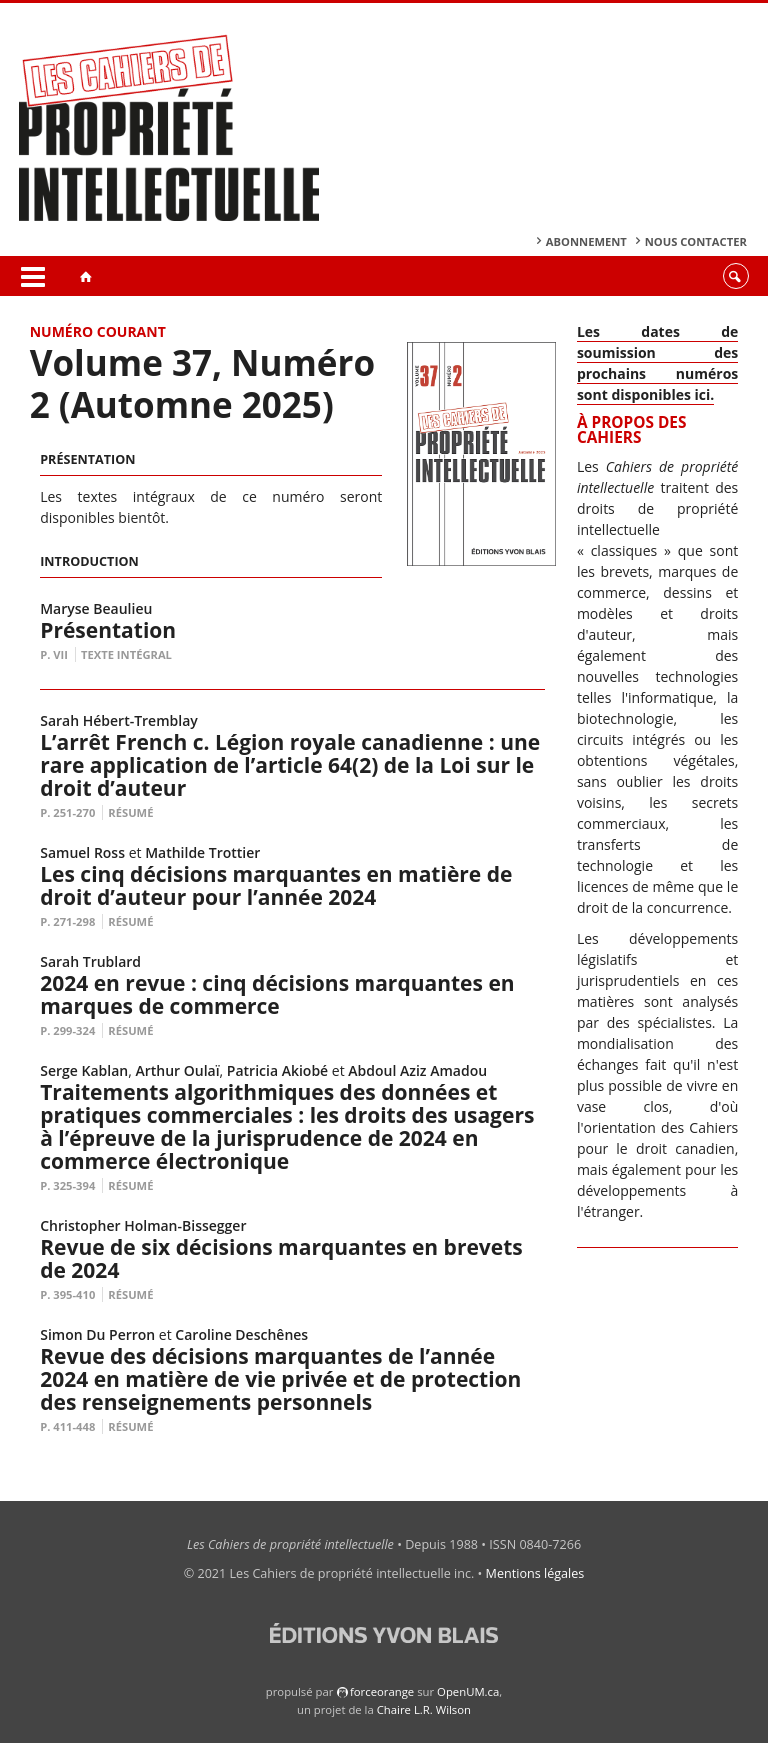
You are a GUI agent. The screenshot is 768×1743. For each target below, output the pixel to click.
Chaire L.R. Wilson (424, 1709)
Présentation (108, 630)
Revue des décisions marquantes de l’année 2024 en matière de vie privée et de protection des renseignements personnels (280, 1379)
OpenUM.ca (468, 1691)
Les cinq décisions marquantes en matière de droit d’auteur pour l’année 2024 (276, 885)
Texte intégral (126, 654)
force (382, 1691)
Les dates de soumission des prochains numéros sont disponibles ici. (657, 363)
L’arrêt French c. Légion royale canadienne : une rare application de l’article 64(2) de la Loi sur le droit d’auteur (290, 765)
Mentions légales (535, 1573)
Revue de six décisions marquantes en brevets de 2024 (281, 1258)
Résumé (130, 812)
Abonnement (586, 241)
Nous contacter (696, 241)
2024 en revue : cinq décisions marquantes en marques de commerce (277, 994)
